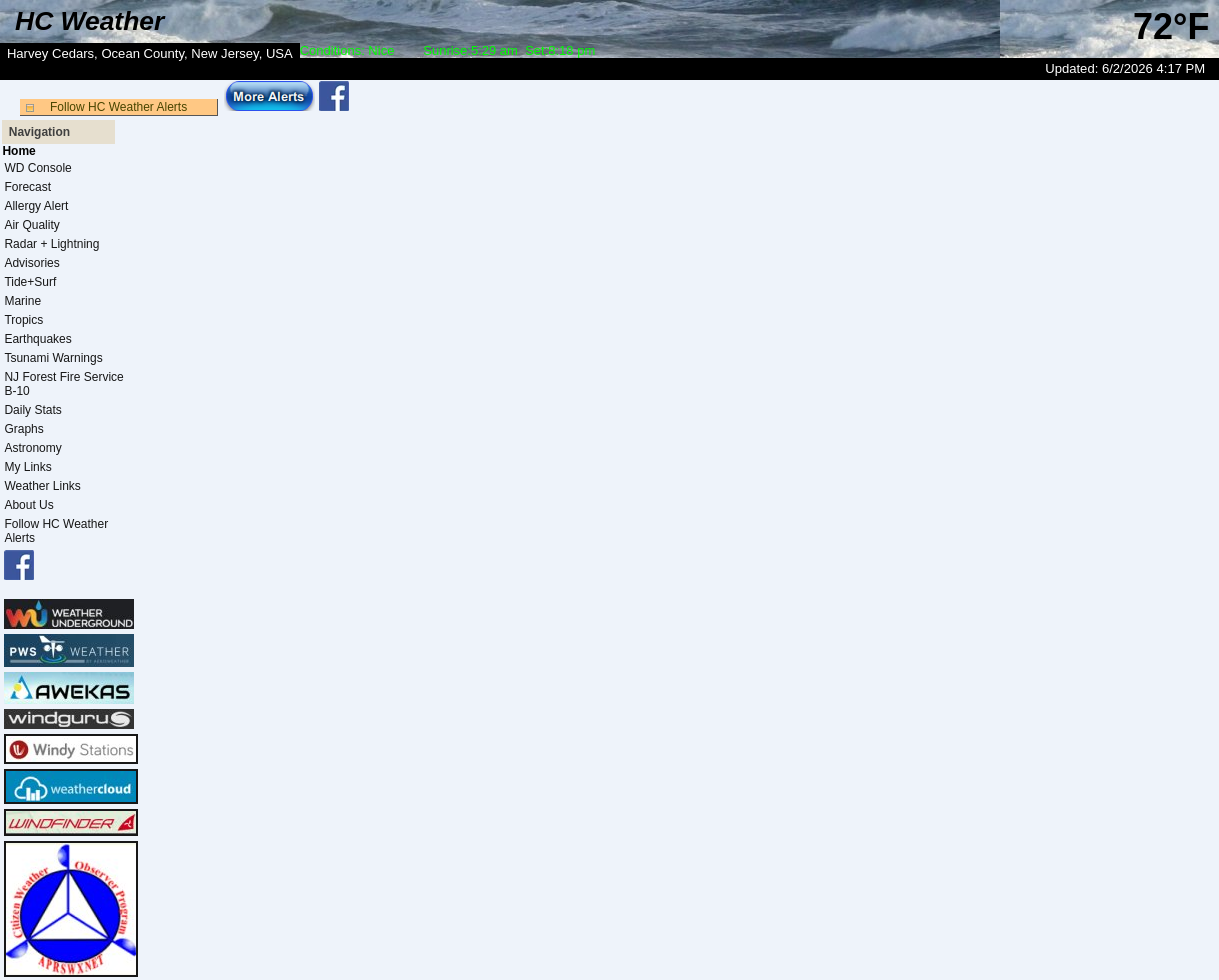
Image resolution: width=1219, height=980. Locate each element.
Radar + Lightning (51, 244)
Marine (22, 301)
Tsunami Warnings (53, 358)
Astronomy (32, 448)
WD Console (37, 168)
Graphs (23, 429)
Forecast (27, 187)
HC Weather (89, 21)
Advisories (31, 263)
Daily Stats (32, 410)
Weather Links (42, 486)
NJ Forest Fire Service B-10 (63, 384)
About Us (28, 505)
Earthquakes (37, 339)
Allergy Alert (36, 206)
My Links (27, 467)
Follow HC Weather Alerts (118, 107)
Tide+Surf (30, 282)
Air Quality (31, 225)
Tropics (23, 320)
